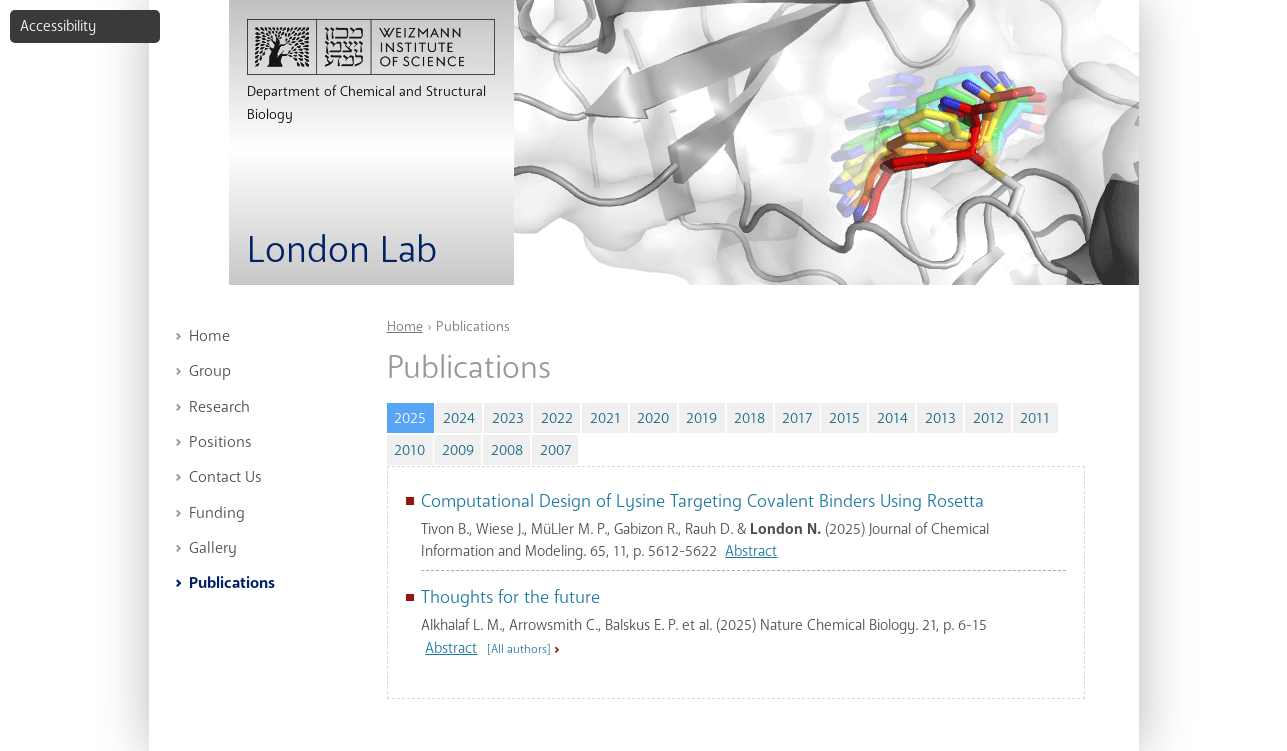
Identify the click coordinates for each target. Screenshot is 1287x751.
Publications (232, 583)
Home (209, 336)
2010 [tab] (409, 450)
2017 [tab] (797, 418)
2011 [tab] (1035, 418)
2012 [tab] (988, 418)
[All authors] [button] (519, 649)
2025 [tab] (414, 415)
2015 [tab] (844, 418)
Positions (220, 442)
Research (219, 407)
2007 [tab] (555, 450)
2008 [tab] (507, 450)
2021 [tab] (605, 418)
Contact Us (225, 477)
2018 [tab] (749, 418)
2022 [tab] (557, 418)
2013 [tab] (940, 418)
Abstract (751, 551)
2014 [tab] (892, 418)
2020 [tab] (653, 418)
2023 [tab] (508, 418)
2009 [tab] (458, 450)
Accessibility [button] (58, 26)
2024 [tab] (459, 418)
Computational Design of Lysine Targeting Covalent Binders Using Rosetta (702, 501)
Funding (217, 513)
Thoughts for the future (510, 597)
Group (210, 371)
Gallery (213, 548)
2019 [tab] (701, 418)
